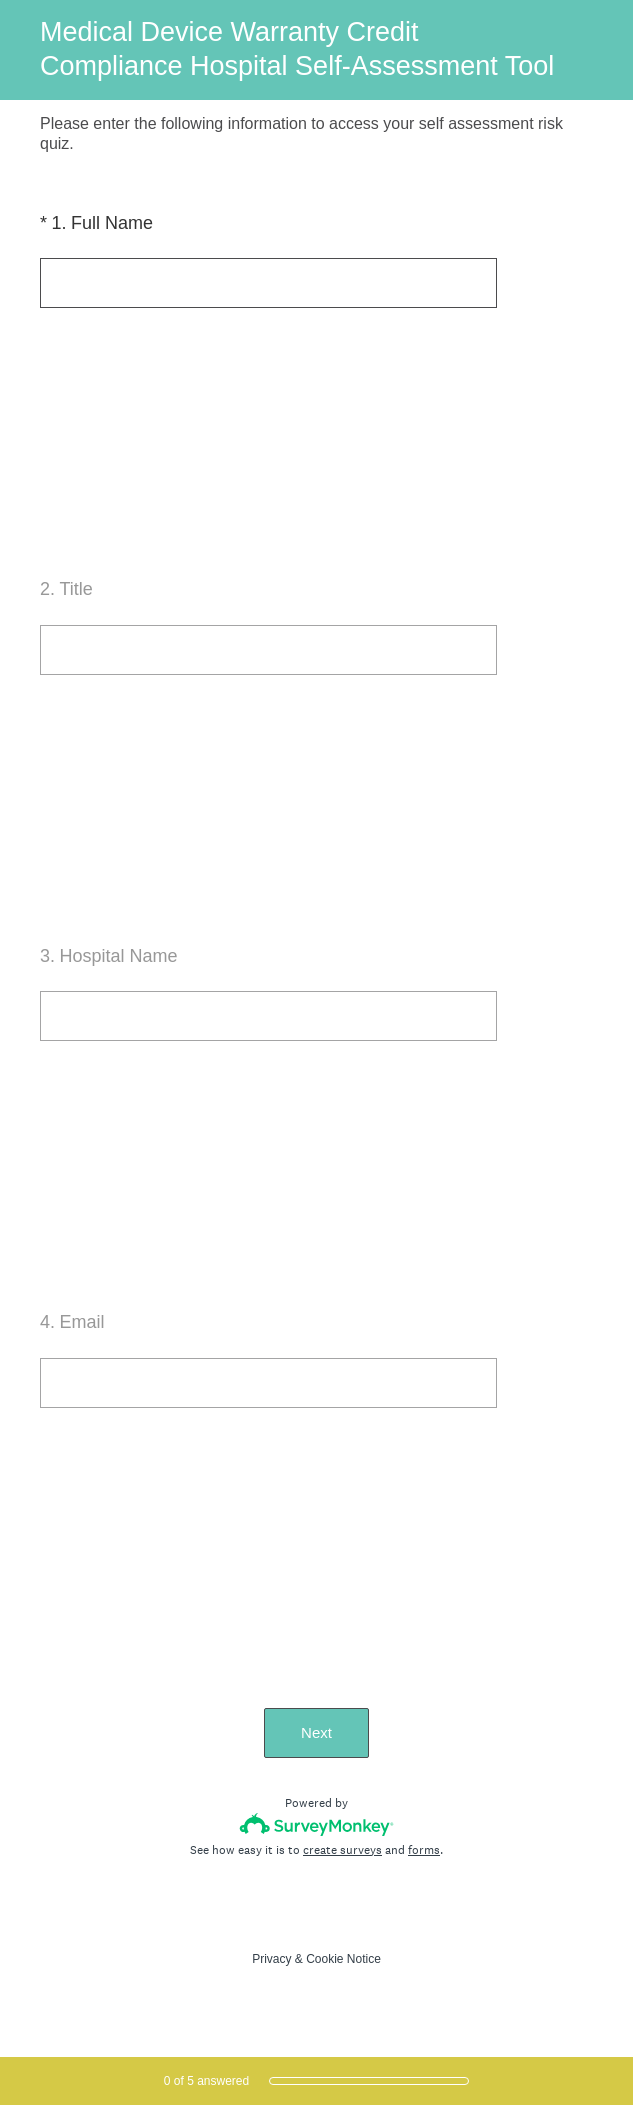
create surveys (342, 1850)
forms (424, 1850)
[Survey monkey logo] (316, 1824)
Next (316, 1732)
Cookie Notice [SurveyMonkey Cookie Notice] (343, 1959)
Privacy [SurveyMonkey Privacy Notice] (271, 1959)
